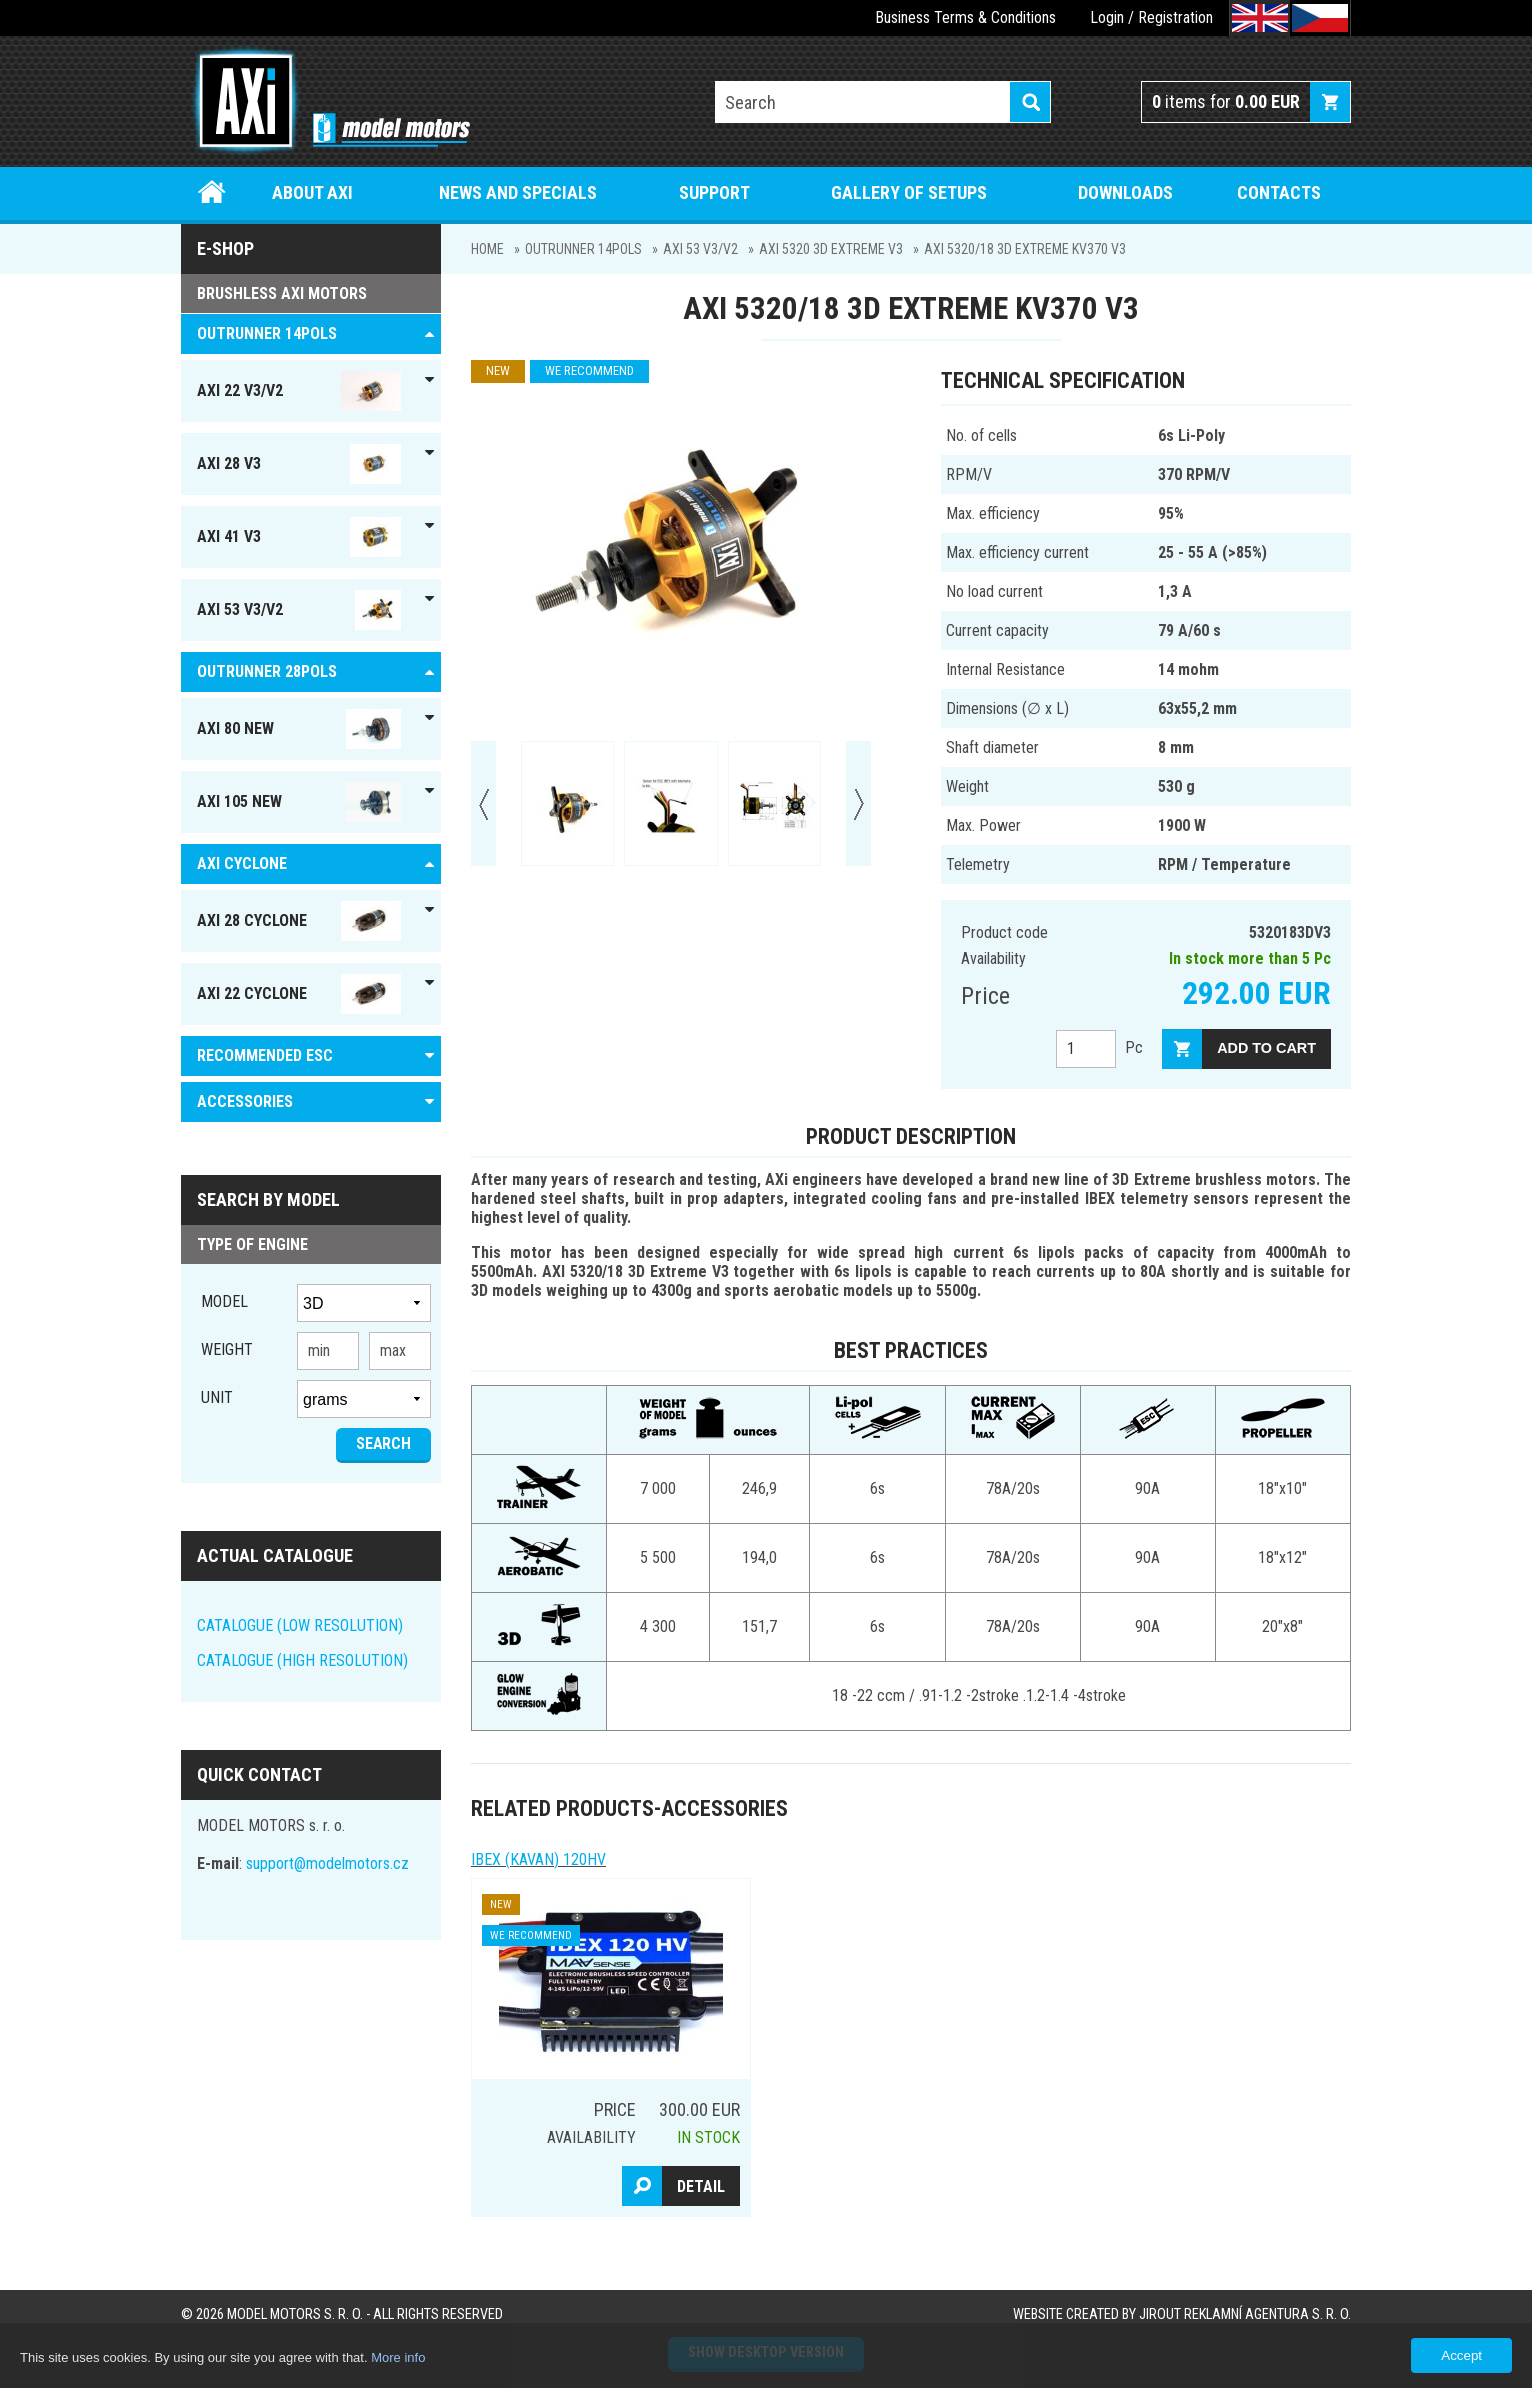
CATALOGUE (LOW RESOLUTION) (300, 1625)
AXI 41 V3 (299, 537)
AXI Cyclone (242, 863)
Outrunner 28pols (267, 671)
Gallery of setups (909, 192)
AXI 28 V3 (299, 464)
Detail (701, 2186)
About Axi (312, 192)
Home (212, 192)
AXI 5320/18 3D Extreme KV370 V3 (1025, 249)
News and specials (518, 192)
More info (398, 2357)
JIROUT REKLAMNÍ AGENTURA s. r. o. (1245, 2314)
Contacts (1279, 192)
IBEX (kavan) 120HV (538, 1859)
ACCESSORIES (245, 1101)
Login (1107, 17)
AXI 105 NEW (299, 802)
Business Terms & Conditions (965, 17)
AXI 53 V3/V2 (700, 249)
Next (858, 803)
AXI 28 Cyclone (299, 921)
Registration (1175, 17)
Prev (483, 803)
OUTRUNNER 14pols (583, 249)
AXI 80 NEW (299, 729)
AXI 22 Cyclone (299, 994)
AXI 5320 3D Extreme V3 (831, 249)
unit (217, 1397)
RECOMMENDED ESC (265, 1055)
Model (224, 1301)
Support (714, 192)
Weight (227, 1349)
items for (1226, 101)
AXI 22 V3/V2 (299, 391)
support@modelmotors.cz (327, 1863)
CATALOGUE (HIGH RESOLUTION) (302, 1660)
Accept (1461, 2355)
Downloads (1125, 192)
